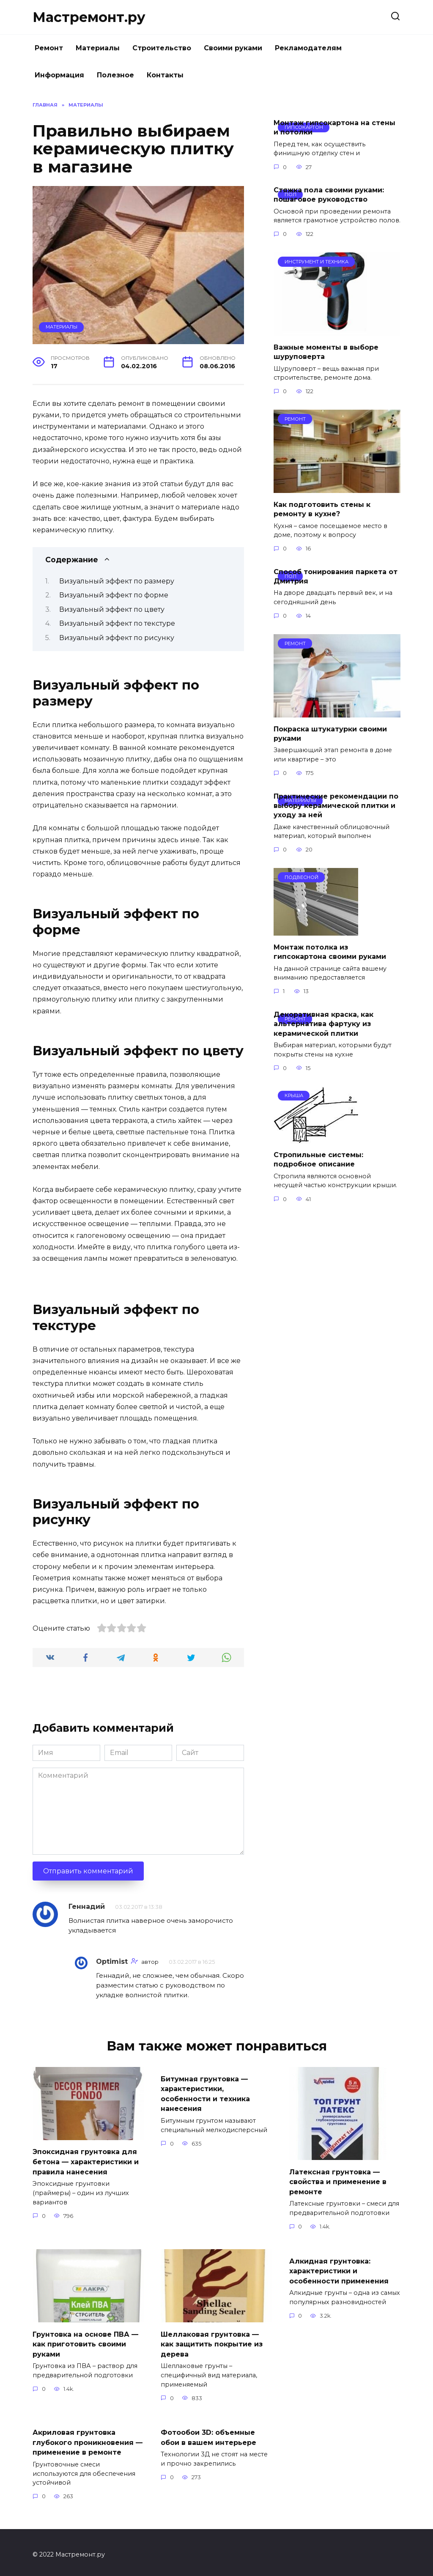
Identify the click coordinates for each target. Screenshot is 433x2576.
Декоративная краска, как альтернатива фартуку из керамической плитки (323, 1023)
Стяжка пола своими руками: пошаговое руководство (329, 194)
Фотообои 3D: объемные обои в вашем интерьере (208, 2433)
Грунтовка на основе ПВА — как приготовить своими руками (85, 2341)
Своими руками (233, 48)
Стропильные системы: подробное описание (318, 1159)
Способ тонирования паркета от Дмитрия (335, 576)
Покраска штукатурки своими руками (330, 733)
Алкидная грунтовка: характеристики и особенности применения (339, 2268)
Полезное (115, 75)
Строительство (161, 48)
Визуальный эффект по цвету (111, 609)
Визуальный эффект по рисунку (116, 638)
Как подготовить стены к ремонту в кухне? (322, 508)
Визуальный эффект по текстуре (117, 623)
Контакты (165, 75)
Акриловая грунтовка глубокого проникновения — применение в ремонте (88, 2438)
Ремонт (49, 48)
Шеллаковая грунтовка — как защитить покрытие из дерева (212, 2341)
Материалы (98, 48)
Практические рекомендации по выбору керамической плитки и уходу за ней (336, 805)
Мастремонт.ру (89, 17)
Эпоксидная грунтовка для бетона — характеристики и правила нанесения (86, 2160)
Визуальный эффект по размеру (116, 581)
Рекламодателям (308, 48)
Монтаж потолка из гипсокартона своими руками (330, 951)
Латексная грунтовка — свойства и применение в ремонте (337, 2180)
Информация (59, 75)
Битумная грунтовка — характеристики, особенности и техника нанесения (205, 2092)
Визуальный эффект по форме (113, 595)
